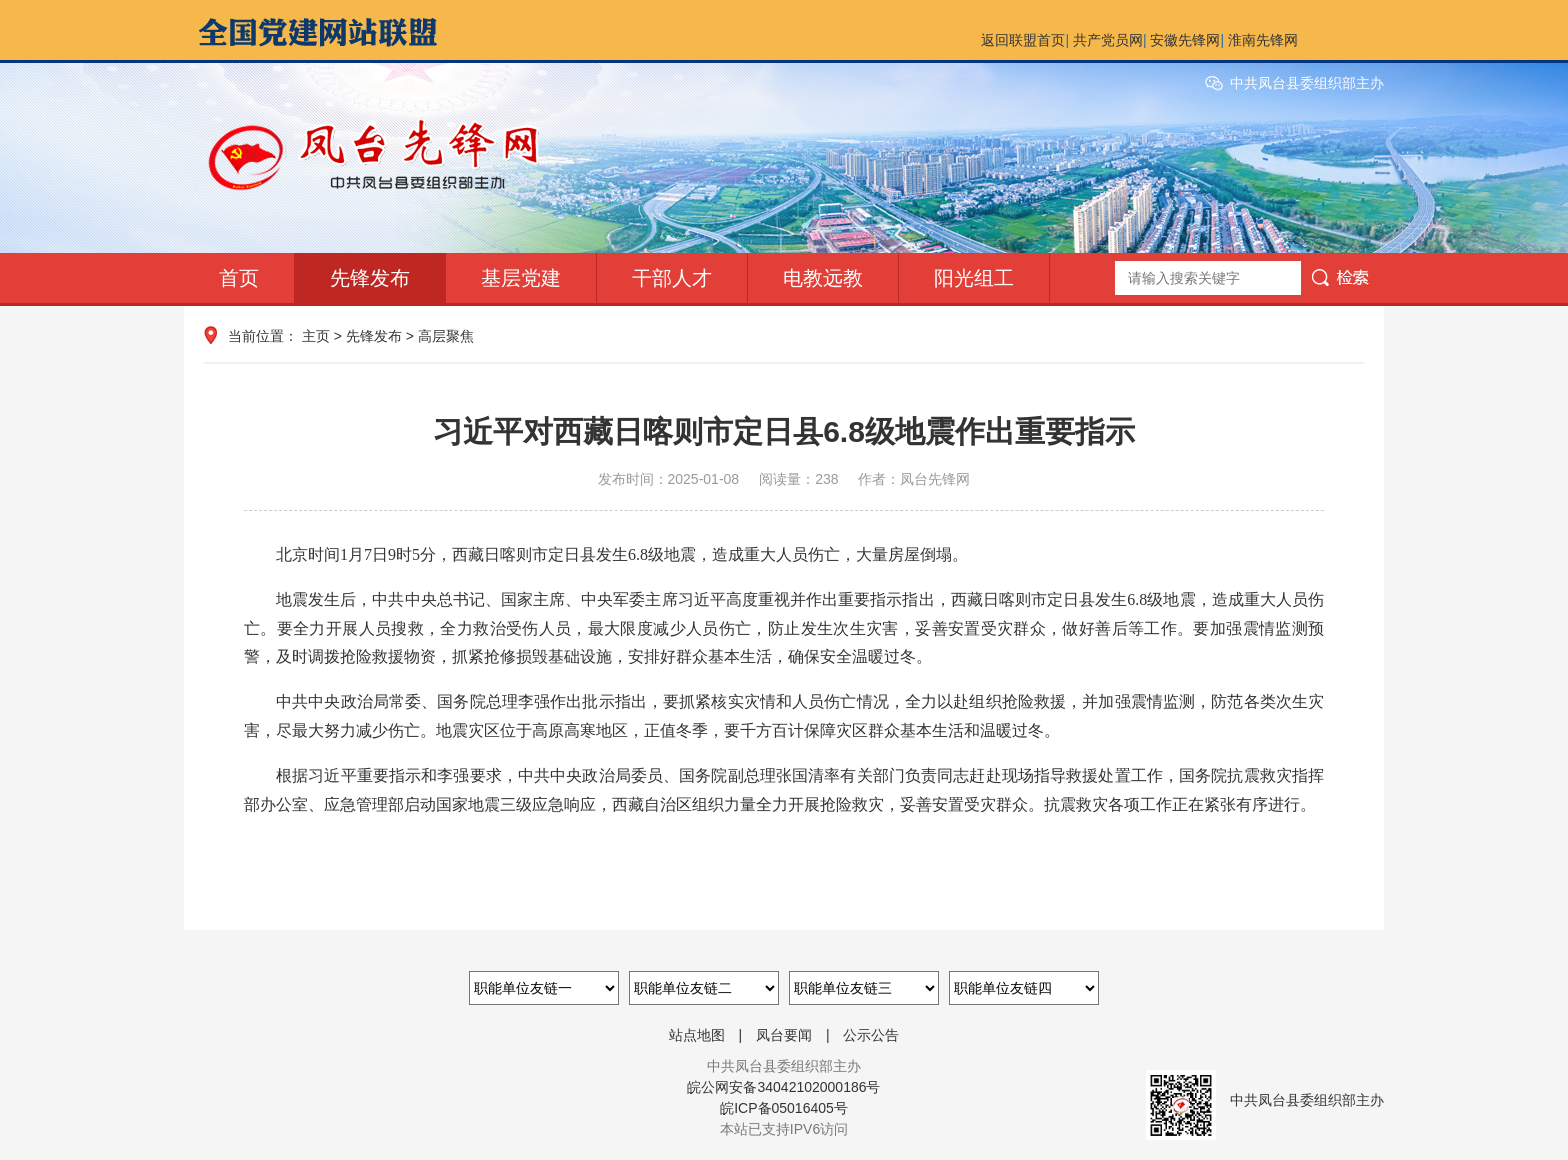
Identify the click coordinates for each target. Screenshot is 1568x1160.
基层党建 (521, 278)
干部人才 (672, 278)
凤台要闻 (784, 1035)
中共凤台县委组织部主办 (1307, 83)
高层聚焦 (446, 336)
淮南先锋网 (1263, 40)
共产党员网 (1108, 40)
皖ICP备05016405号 (784, 1108)
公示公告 (871, 1035)
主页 (316, 336)
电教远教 (823, 278)
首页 (239, 278)
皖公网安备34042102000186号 (783, 1087)
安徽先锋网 (1185, 40)
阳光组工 (974, 278)
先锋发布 (370, 278)
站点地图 (697, 1035)
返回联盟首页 (1023, 40)
